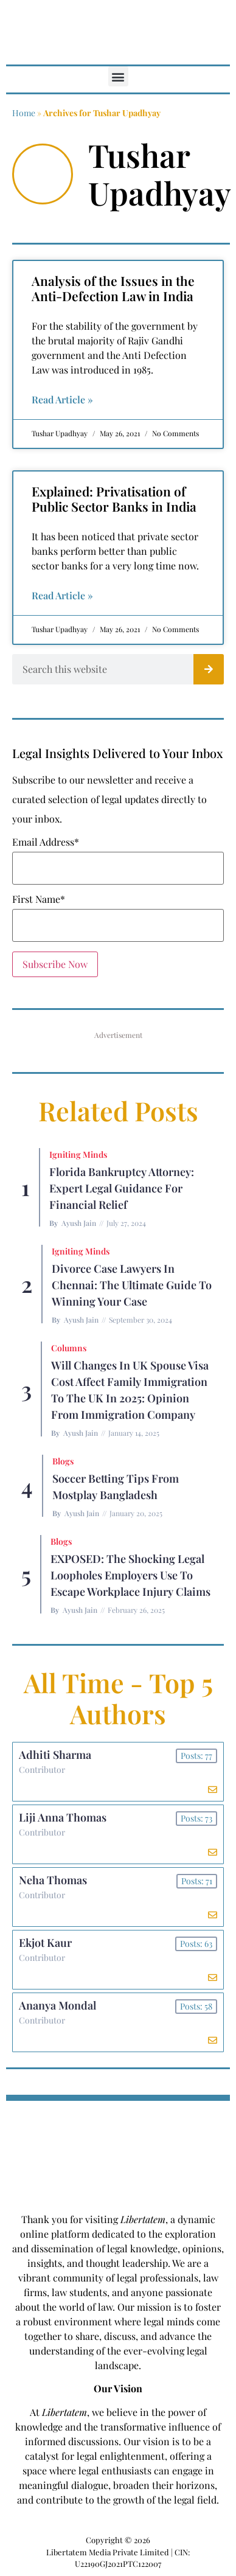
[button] (118, 76)
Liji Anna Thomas (62, 1817)
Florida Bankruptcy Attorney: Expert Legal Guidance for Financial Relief (121, 1188)
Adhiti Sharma (55, 1754)
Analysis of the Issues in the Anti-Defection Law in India (113, 288)
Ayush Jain (78, 1223)
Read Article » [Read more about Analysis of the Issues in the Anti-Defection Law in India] (62, 399)
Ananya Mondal (57, 2005)
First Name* (38, 899)
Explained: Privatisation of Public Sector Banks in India (114, 498)
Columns (68, 1348)
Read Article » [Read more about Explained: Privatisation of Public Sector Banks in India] (62, 595)
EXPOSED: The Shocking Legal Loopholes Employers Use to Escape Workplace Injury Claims (130, 1575)
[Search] (208, 669)
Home (23, 113)
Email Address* (45, 842)
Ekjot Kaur (45, 1942)
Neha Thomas (53, 1880)
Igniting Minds (78, 1154)
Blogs (63, 1461)
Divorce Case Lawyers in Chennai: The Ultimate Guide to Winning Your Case (132, 1285)
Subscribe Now (55, 964)
